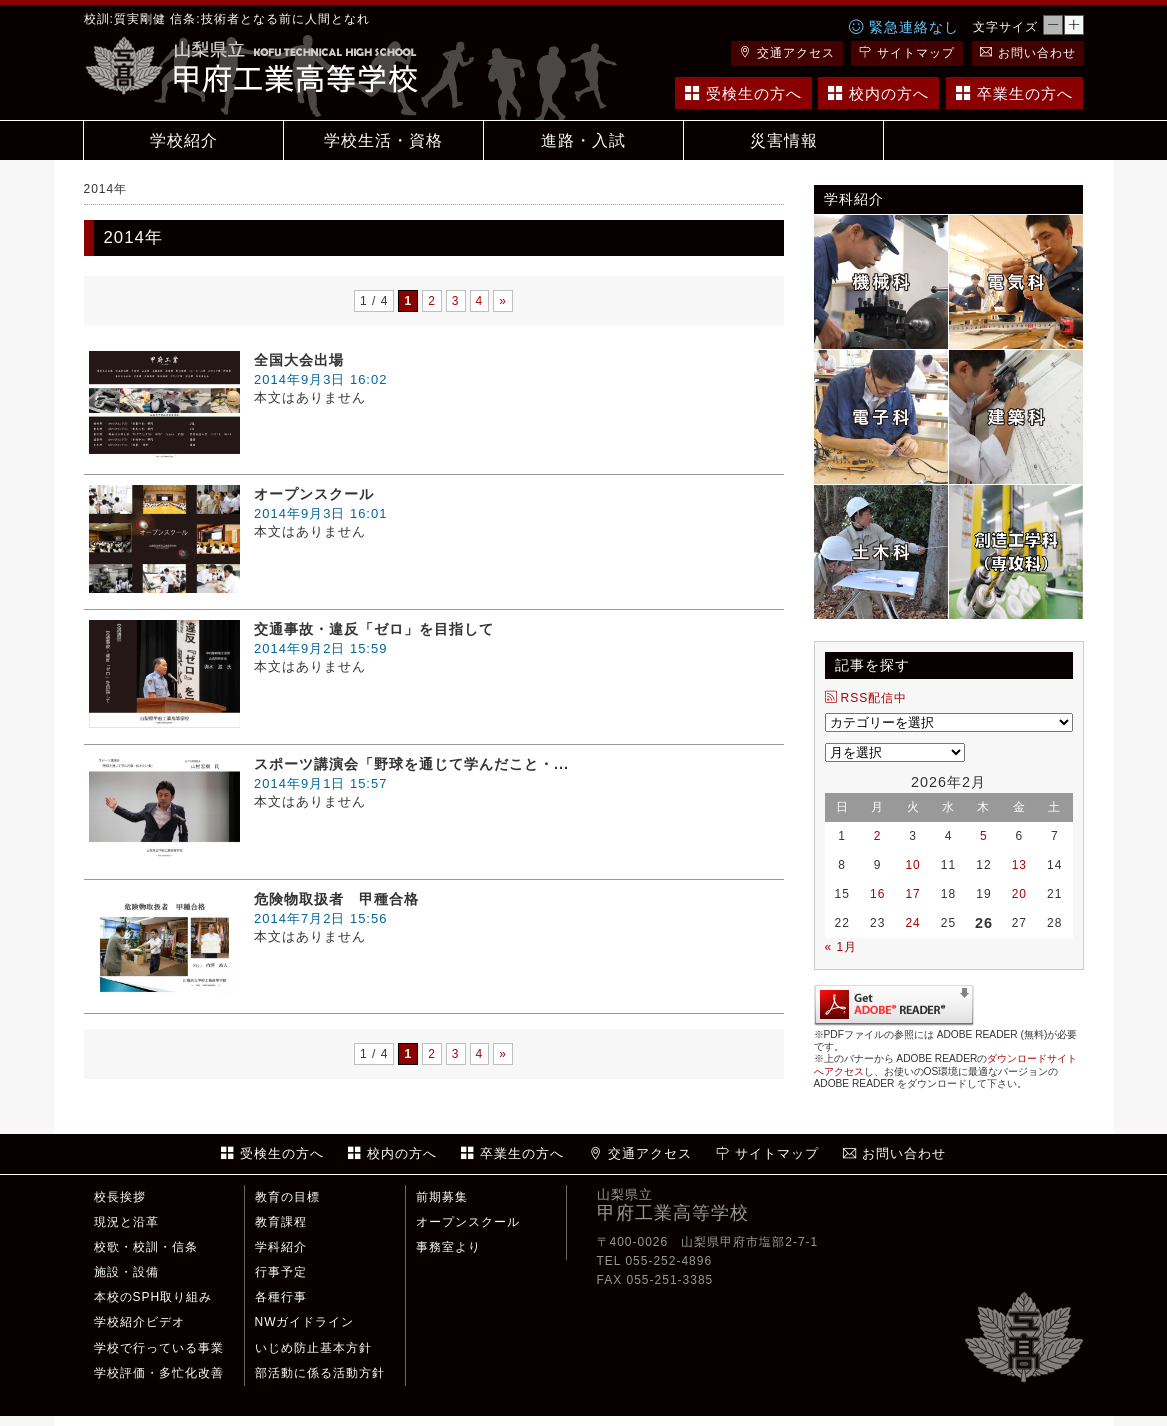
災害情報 (784, 140)
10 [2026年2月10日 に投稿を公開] (912, 865)
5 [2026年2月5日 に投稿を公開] (984, 836)
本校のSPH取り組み (153, 1297)
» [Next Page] (503, 301)
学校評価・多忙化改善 (159, 1373)
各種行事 (281, 1297)
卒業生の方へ (1014, 93)
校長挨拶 (120, 1197)
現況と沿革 (126, 1222)
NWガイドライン (305, 1322)
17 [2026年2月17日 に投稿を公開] (912, 894)
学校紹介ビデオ (139, 1322)
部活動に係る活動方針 (320, 1373)
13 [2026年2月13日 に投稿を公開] (1019, 865)
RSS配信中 (866, 698)
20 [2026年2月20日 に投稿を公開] (1019, 894)
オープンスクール (468, 1222)
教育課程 (281, 1222)
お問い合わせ (1028, 53)
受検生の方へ (743, 93)
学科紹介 (281, 1247)
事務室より (448, 1247)
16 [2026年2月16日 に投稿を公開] (877, 894)
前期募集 (442, 1197)
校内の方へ (878, 93)
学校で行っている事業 (159, 1348)
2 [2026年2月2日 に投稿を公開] (878, 836)
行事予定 (281, 1272)
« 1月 (841, 947)
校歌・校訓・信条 (146, 1247)
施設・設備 (126, 1272)
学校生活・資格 (383, 140)
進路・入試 (583, 140)
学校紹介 (184, 140)
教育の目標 (287, 1197)
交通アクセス (787, 53)
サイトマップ (907, 53)
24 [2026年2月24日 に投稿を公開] (912, 923)
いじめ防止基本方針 (313, 1348)
